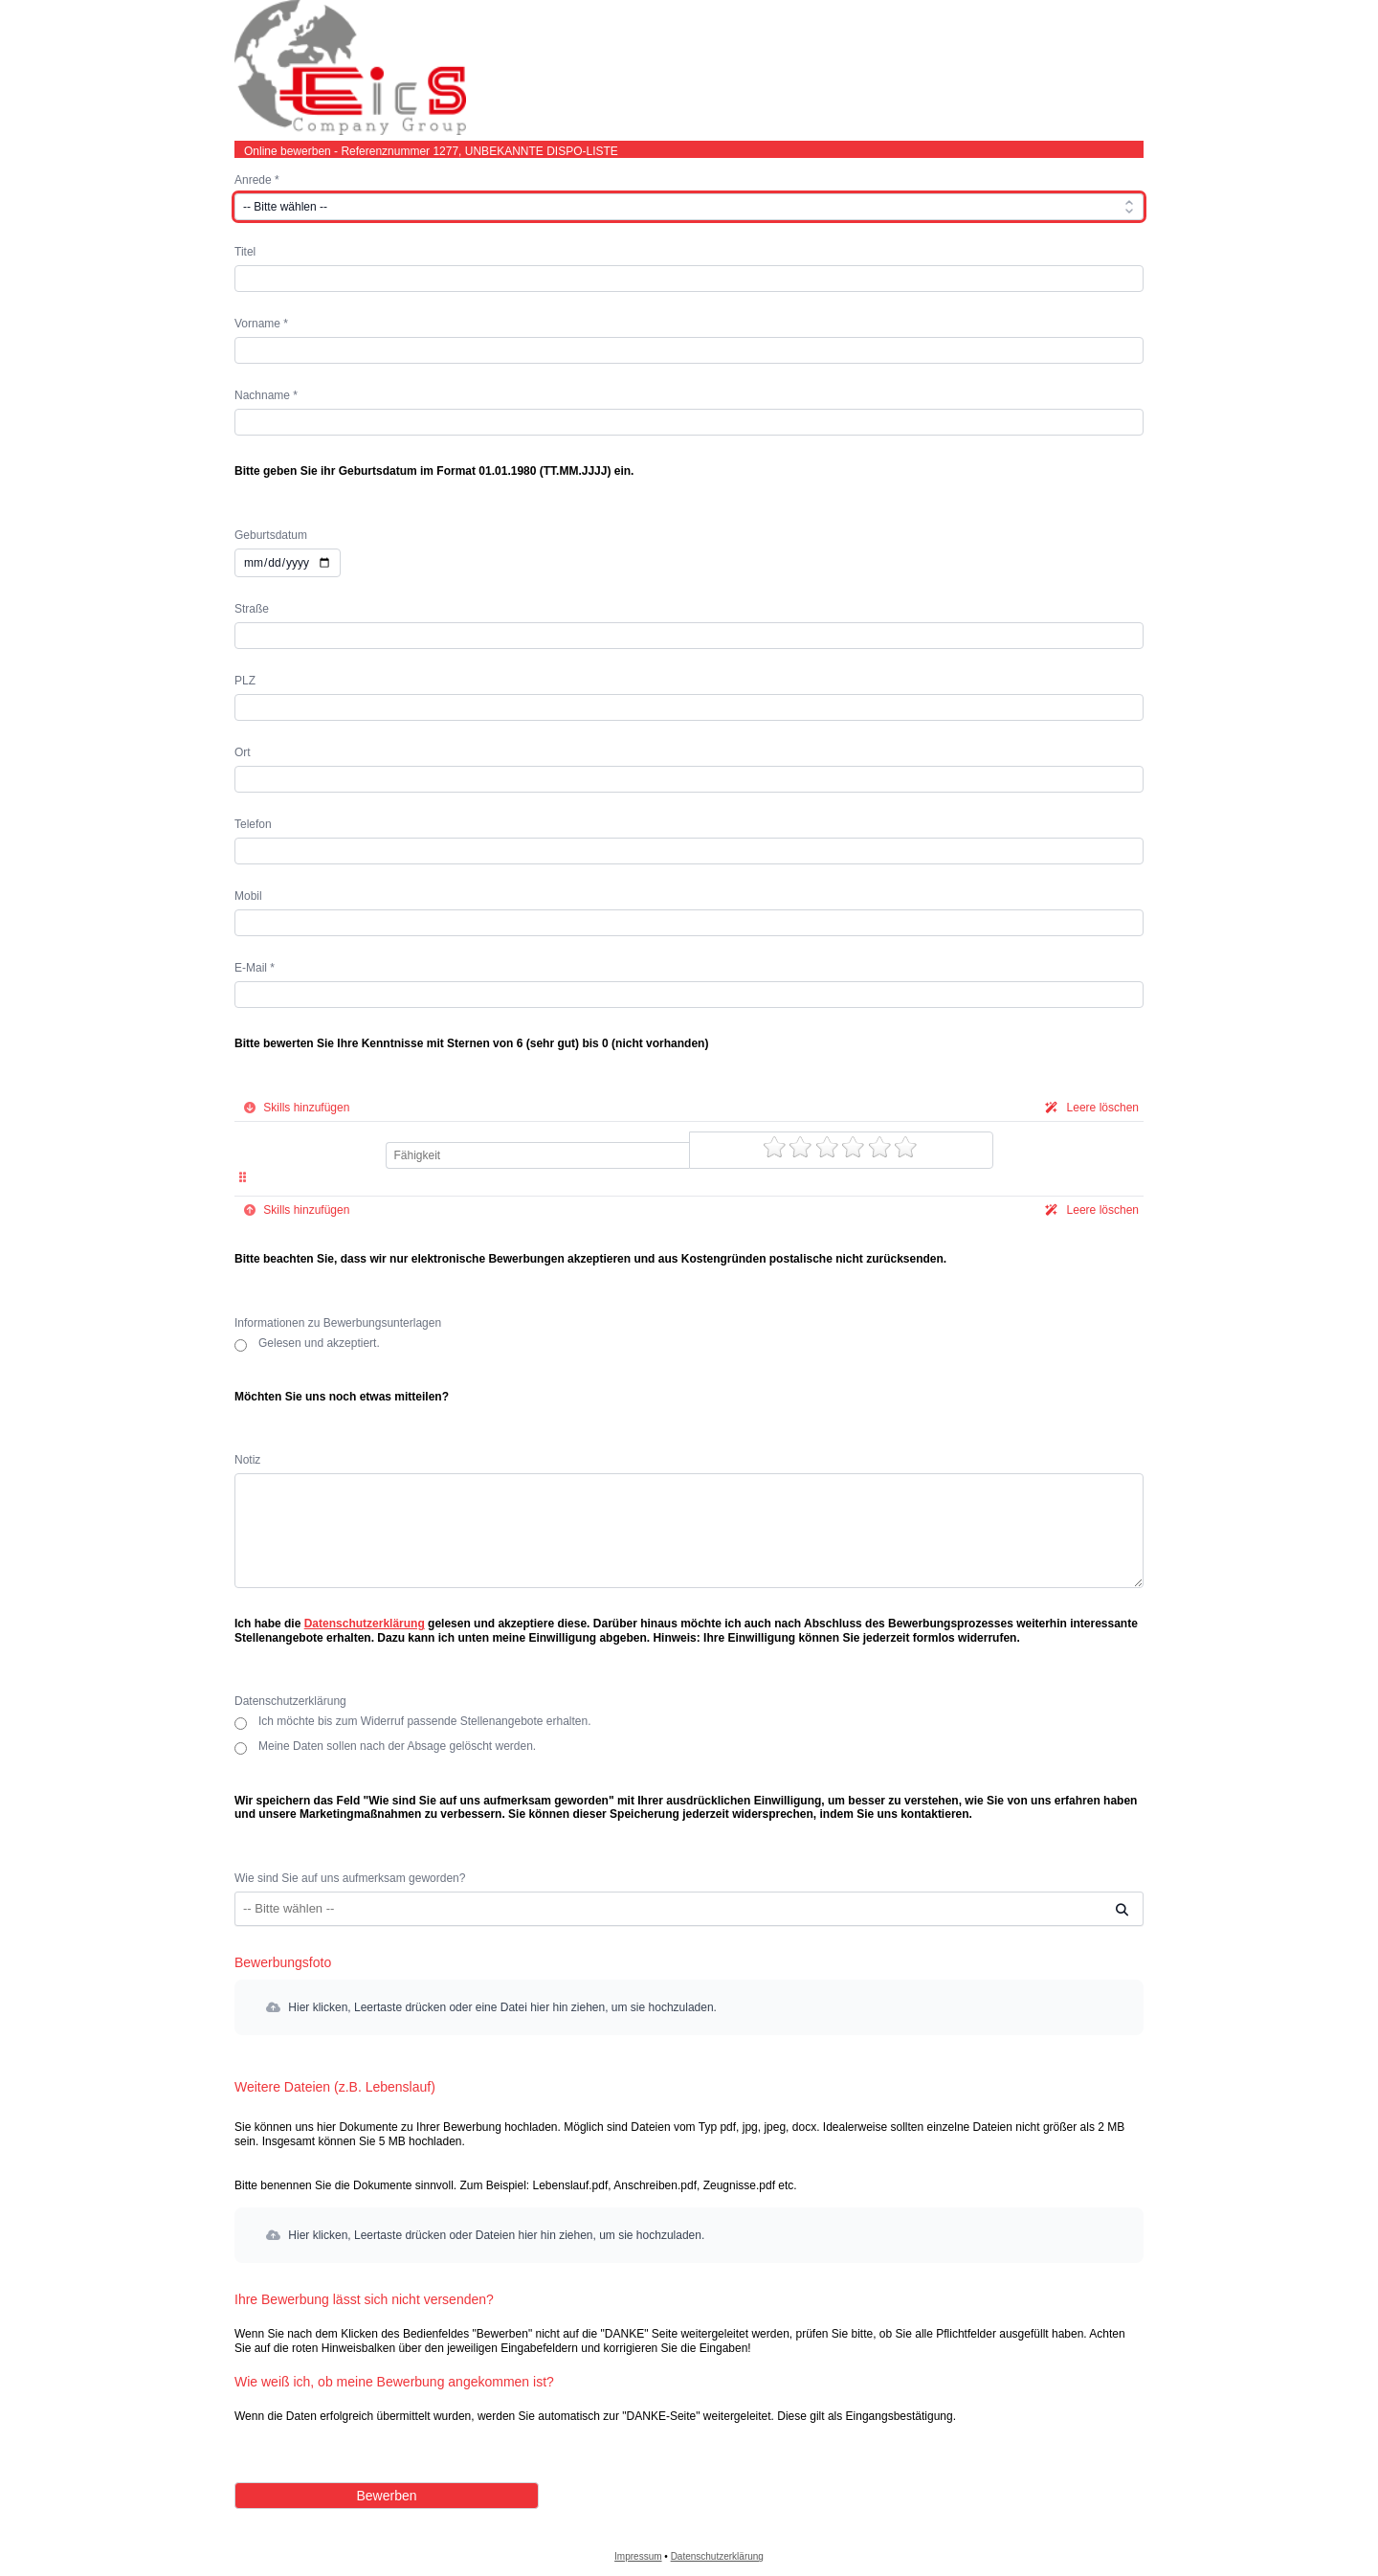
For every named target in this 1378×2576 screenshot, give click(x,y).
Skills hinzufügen (294, 1107)
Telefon (253, 824)
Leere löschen (1089, 1107)
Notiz (247, 1460)
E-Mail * (254, 967)
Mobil (248, 896)
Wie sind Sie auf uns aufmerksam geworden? (349, 1878)
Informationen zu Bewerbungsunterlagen (337, 1323)
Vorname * (261, 323)
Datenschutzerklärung (364, 1623)
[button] (689, 2007)
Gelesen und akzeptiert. (319, 1344)
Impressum (637, 2556)
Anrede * (256, 180)
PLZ (245, 680)
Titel (245, 251)
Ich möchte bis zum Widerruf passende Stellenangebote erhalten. (424, 1722)
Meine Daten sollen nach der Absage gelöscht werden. (397, 1747)
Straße (251, 609)
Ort (242, 752)
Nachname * (266, 395)
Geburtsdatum (270, 535)
